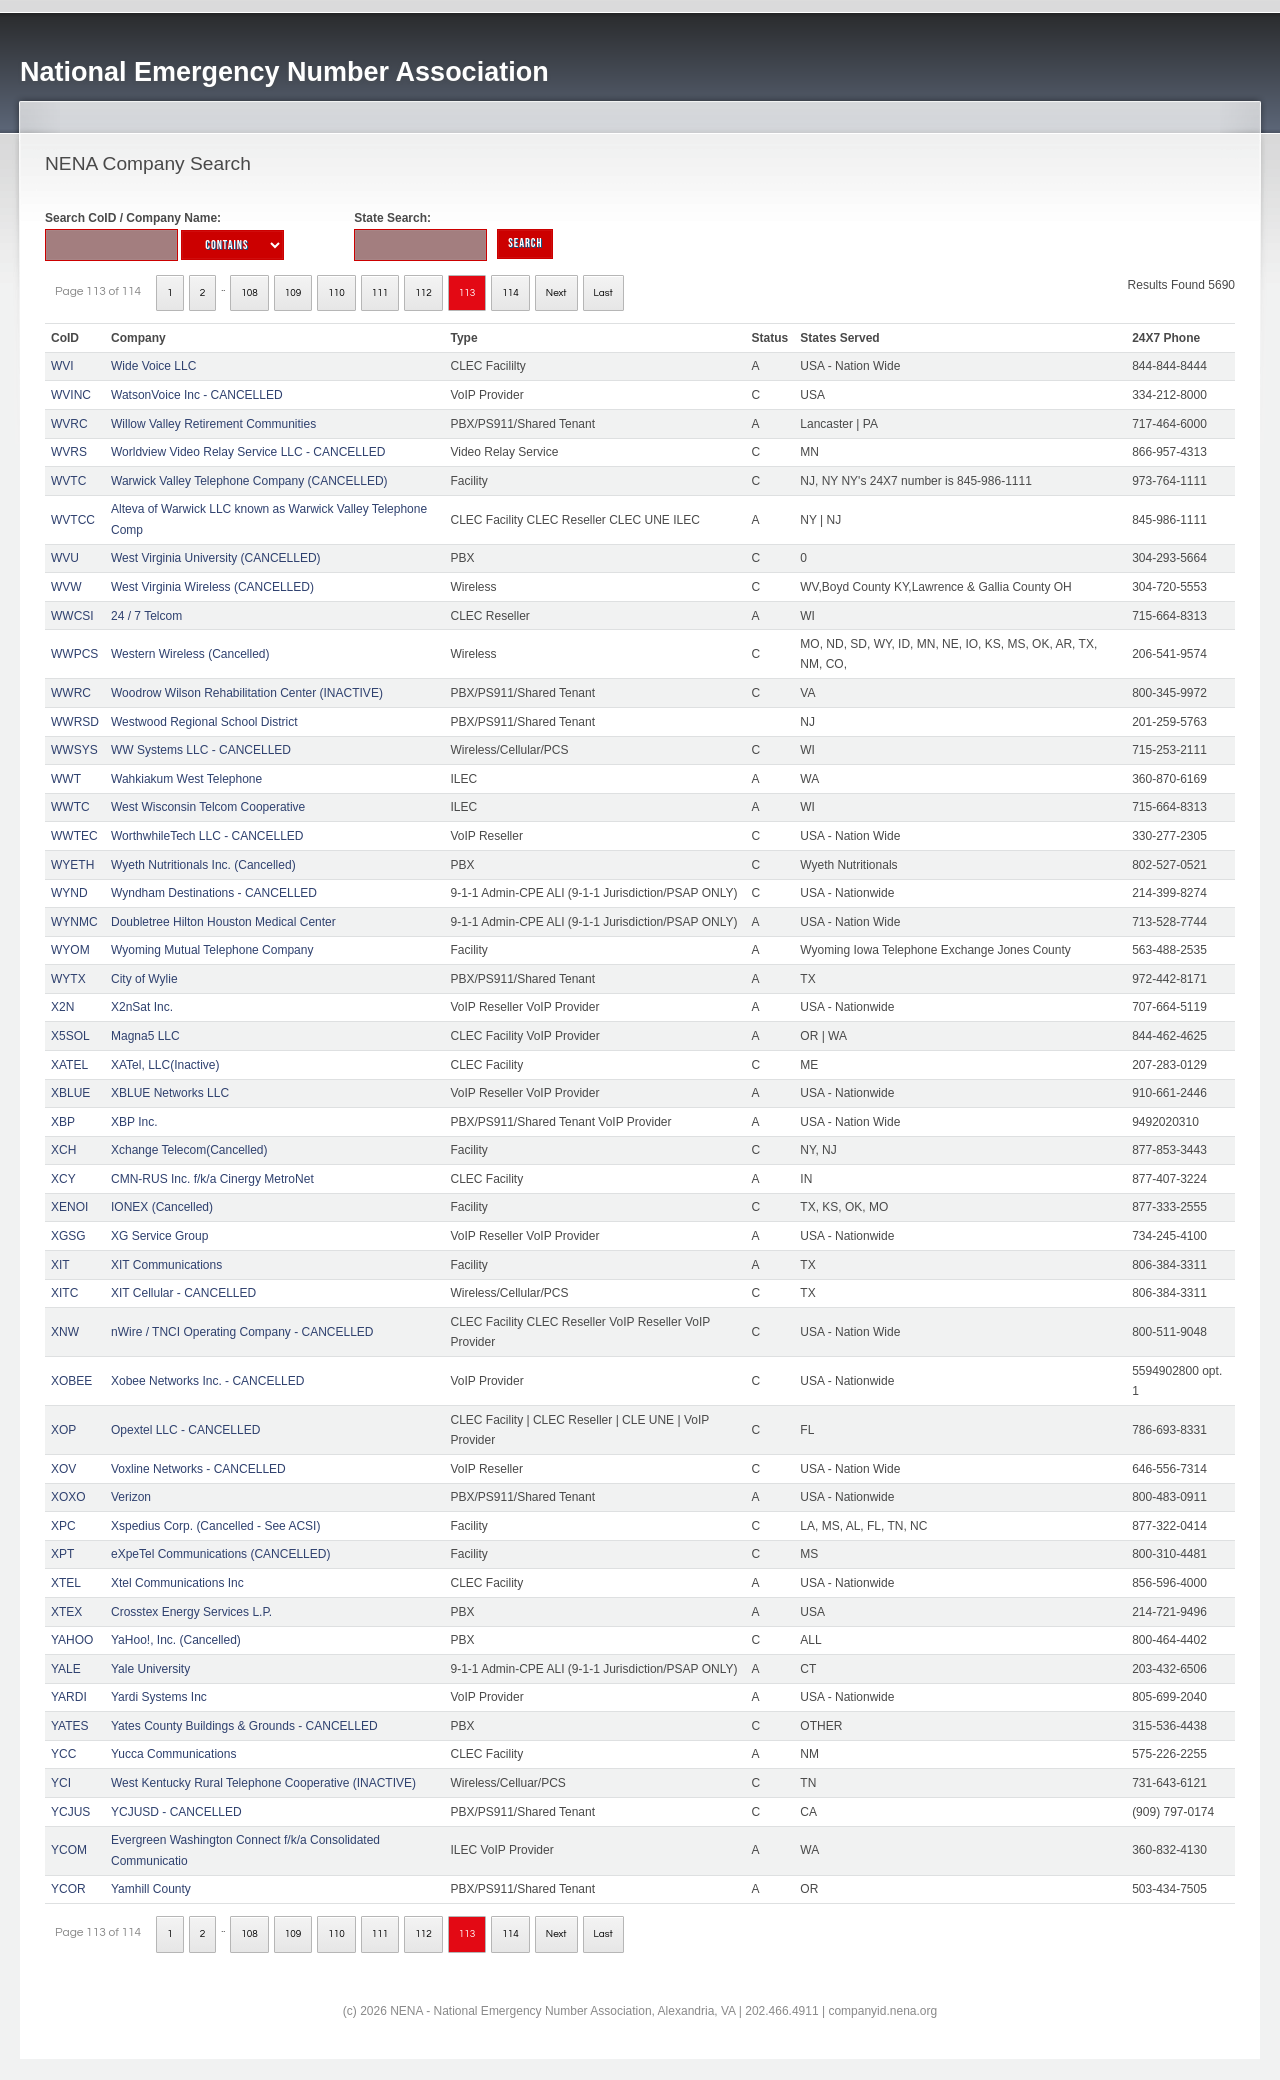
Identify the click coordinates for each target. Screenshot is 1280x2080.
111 (380, 293)
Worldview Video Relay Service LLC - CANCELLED (248, 452)
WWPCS (74, 654)
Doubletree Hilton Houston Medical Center (223, 922)
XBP (63, 1122)
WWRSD (75, 722)
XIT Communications (166, 1265)
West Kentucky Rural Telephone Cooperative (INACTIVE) (263, 1783)
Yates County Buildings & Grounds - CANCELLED (244, 1726)
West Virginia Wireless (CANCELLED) (212, 587)
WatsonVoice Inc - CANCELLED (197, 395)
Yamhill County (151, 1889)
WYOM (70, 950)
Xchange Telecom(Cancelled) (189, 1150)
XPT (62, 1554)
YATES (70, 1726)
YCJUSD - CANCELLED (176, 1812)
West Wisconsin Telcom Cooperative (208, 807)
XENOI (69, 1207)
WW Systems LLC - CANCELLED (201, 750)
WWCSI (72, 616)
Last (603, 293)
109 (293, 293)
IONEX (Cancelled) (162, 1207)
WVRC (69, 424)
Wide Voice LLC (153, 366)
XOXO (68, 1497)
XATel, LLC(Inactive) (165, 1065)
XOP (63, 1430)
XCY (63, 1179)
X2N (62, 1007)
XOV (63, 1469)
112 (423, 293)
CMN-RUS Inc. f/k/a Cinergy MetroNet (212, 1179)
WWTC (70, 807)
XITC (64, 1293)
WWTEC (74, 836)
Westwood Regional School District (204, 722)
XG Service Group (159, 1236)
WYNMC (74, 922)
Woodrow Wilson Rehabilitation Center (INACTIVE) (247, 693)
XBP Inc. (134, 1122)
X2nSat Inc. (142, 1007)
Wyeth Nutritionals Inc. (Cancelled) (203, 865)
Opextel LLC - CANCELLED (185, 1430)
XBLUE (70, 1093)
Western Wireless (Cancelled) (190, 654)
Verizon (131, 1497)
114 (510, 293)
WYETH (72, 865)
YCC (63, 1754)
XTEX (66, 1612)
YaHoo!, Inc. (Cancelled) (176, 1640)
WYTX (68, 979)
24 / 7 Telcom (146, 616)
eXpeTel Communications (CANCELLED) (220, 1554)
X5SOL (70, 1036)
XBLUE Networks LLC (170, 1093)
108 (249, 293)
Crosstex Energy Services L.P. (191, 1612)
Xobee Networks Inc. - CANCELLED (207, 1381)
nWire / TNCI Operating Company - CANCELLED (242, 1332)
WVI (62, 366)
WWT (66, 779)
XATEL (69, 1065)
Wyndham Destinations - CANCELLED (214, 893)
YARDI (69, 1697)
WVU (65, 558)
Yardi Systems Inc (159, 1697)
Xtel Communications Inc (177, 1583)
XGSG (68, 1236)
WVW (66, 587)
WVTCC (73, 520)
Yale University (150, 1669)
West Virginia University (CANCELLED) (216, 558)
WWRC (71, 693)
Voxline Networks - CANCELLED (198, 1469)
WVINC (71, 395)
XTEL (66, 1583)
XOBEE (71, 1381)
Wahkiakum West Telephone (186, 779)
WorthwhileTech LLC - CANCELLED (207, 836)
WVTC (68, 481)
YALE (66, 1669)
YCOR (68, 1889)
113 (467, 293)
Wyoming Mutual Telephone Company (212, 950)
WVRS (69, 452)
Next (556, 293)
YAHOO (72, 1640)
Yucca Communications (173, 1754)
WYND (69, 893)
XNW (65, 1332)
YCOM (69, 1850)
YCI (61, 1783)
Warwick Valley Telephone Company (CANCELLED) (249, 481)
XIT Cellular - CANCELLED (183, 1293)
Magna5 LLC (145, 1036)
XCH (63, 1150)
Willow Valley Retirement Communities (213, 424)
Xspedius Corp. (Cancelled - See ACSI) (215, 1526)
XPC (63, 1526)
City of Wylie (144, 979)
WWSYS (74, 750)
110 (336, 293)
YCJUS (70, 1812)
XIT (60, 1265)
